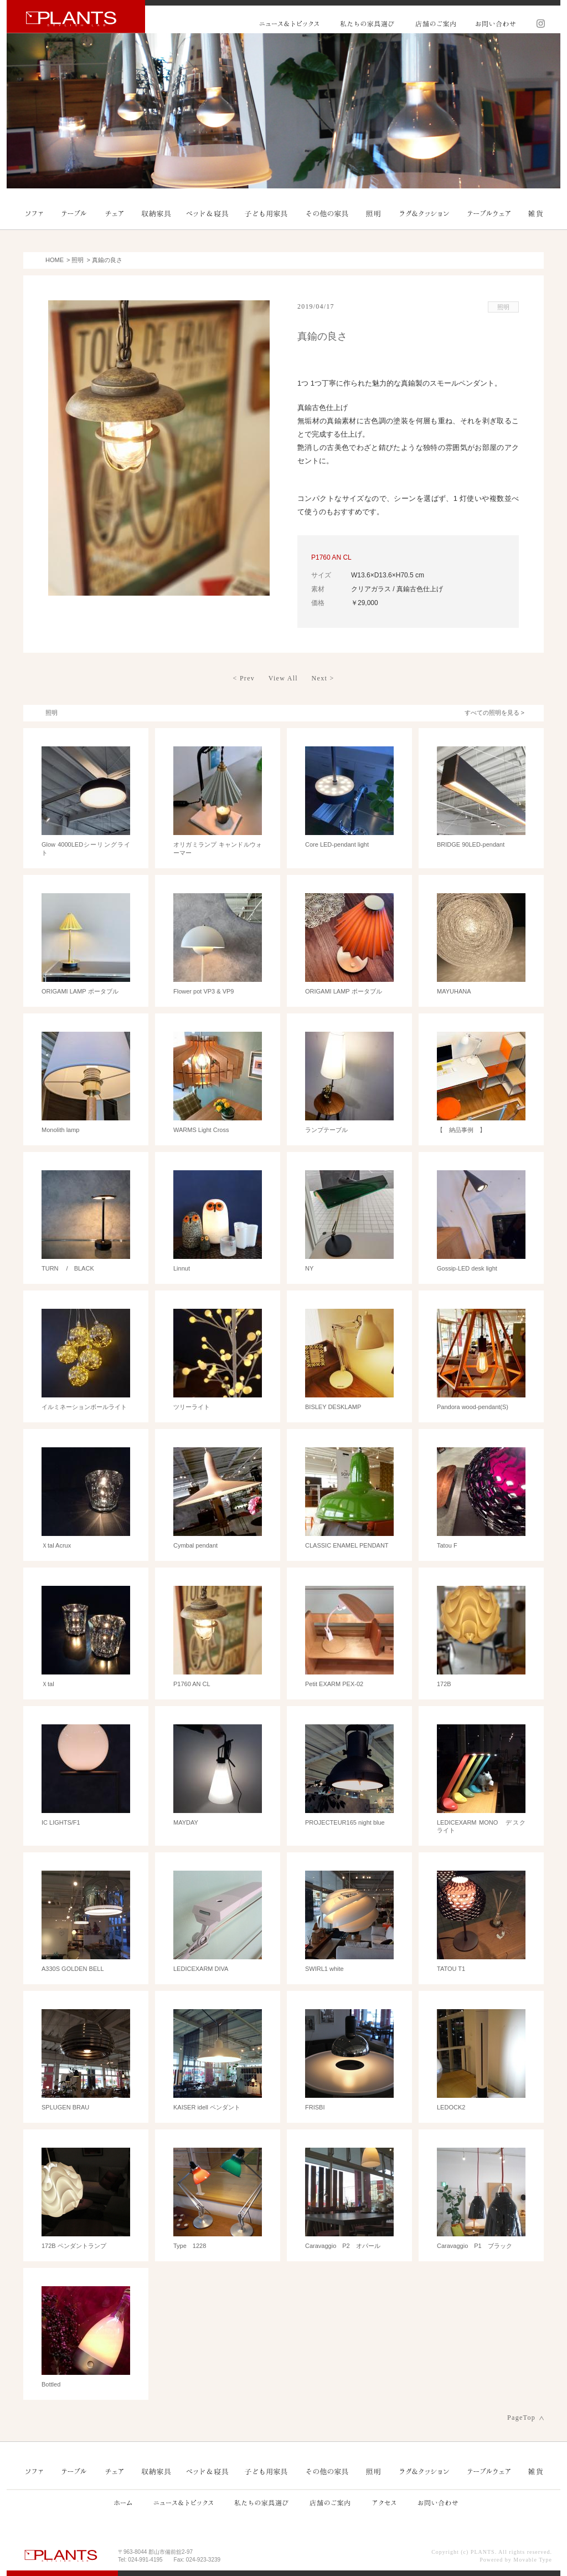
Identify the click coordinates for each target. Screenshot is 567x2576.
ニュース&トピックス (290, 23)
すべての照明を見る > (494, 712)
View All (283, 678)
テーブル (74, 213)
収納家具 (157, 213)
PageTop (521, 2417)
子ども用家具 (266, 213)
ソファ (35, 213)
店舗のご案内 (435, 23)
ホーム (123, 2502)
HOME (54, 260)
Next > (323, 678)
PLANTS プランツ (76, 16)
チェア (114, 213)
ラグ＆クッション (425, 213)
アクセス (383, 2502)
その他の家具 (325, 213)
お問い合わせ (495, 23)
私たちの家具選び (367, 23)
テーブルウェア (489, 213)
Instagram (537, 23)
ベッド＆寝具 (208, 213)
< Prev (244, 678)
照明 (373, 213)
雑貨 (535, 213)
